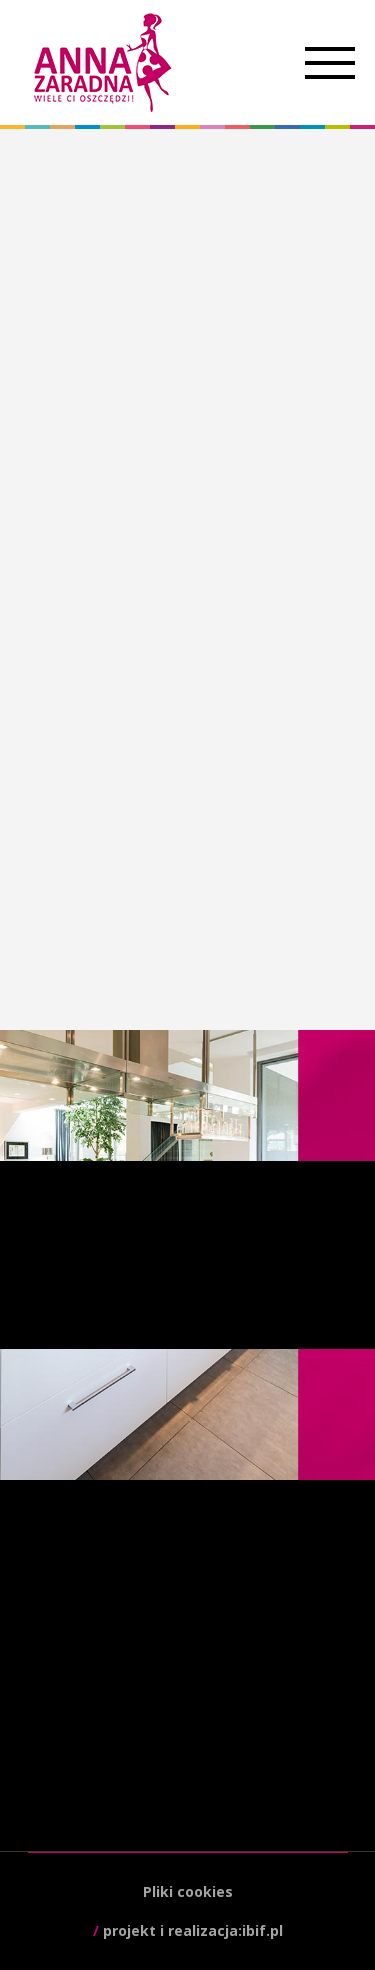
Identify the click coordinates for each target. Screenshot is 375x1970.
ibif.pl (262, 1930)
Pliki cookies (188, 1891)
